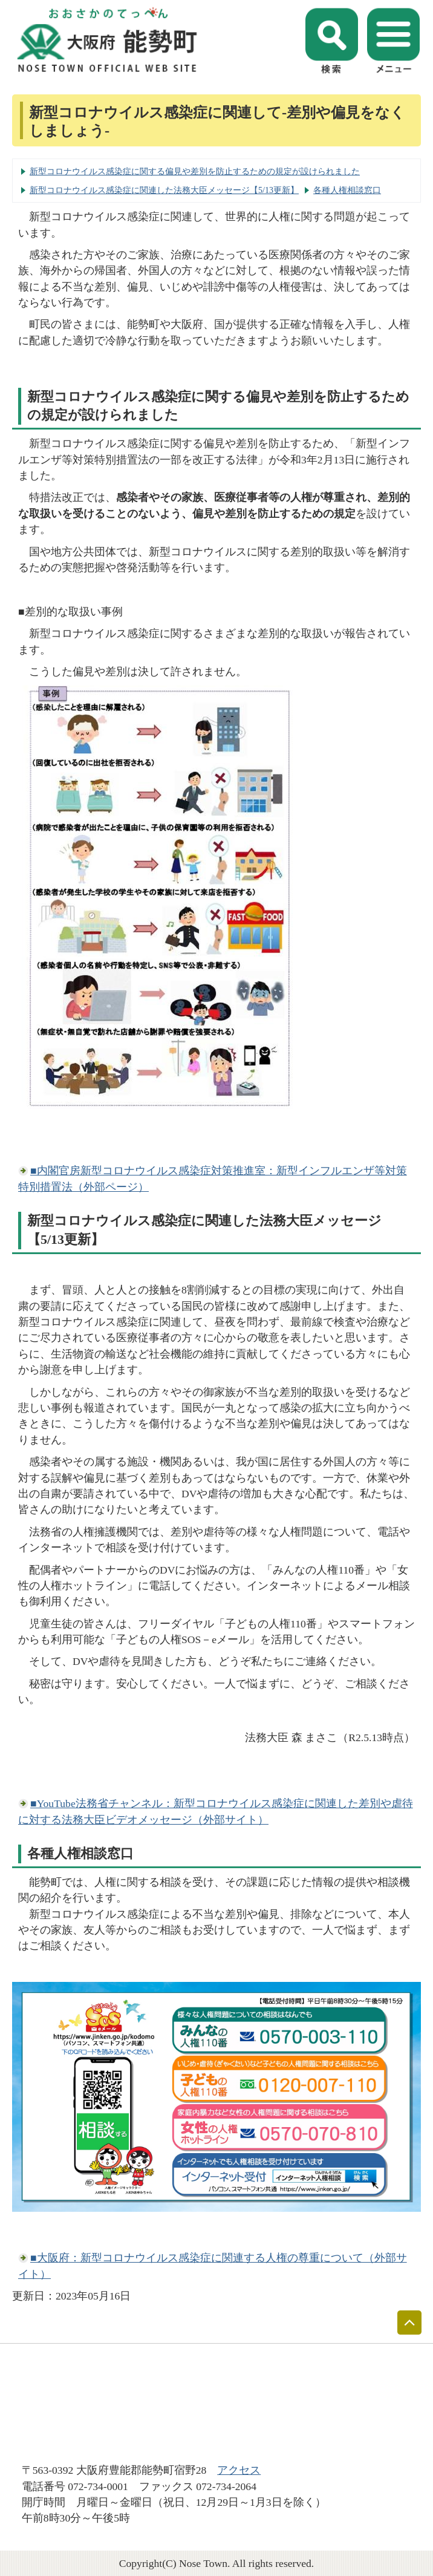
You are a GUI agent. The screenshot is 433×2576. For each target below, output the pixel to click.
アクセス (239, 2470)
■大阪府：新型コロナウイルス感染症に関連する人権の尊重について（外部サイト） (212, 2266)
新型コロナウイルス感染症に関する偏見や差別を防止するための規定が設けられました (195, 171)
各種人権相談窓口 (347, 190)
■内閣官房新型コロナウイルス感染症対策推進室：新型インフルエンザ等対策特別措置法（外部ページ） (212, 1178)
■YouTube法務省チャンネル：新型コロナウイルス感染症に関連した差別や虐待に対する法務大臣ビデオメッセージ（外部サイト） (215, 1811)
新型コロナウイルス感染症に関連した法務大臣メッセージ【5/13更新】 (164, 190)
